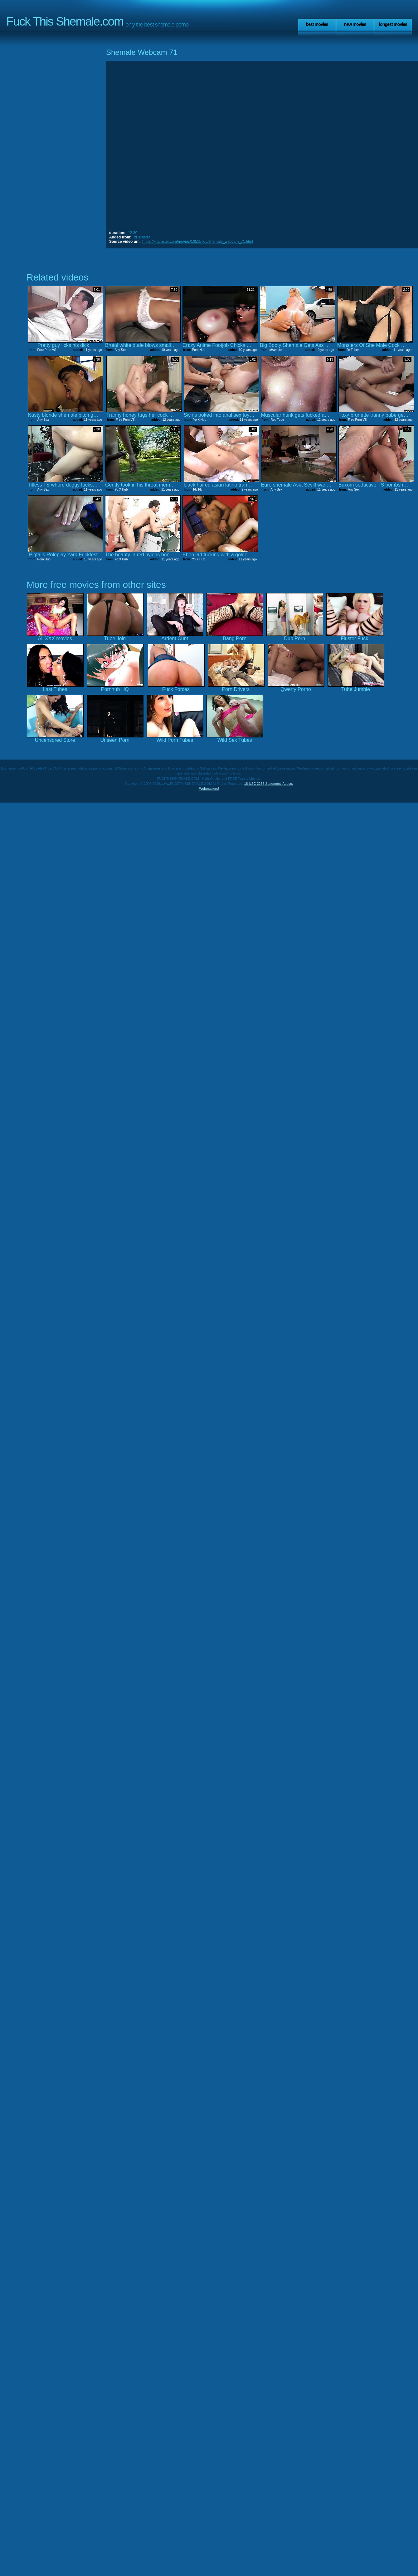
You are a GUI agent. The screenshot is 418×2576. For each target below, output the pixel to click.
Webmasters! (209, 788)
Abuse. (287, 783)
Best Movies (317, 24)
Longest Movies (393, 24)
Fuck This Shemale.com (65, 21)
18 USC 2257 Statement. (263, 783)
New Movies (355, 24)
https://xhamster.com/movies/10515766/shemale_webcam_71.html (197, 241)
